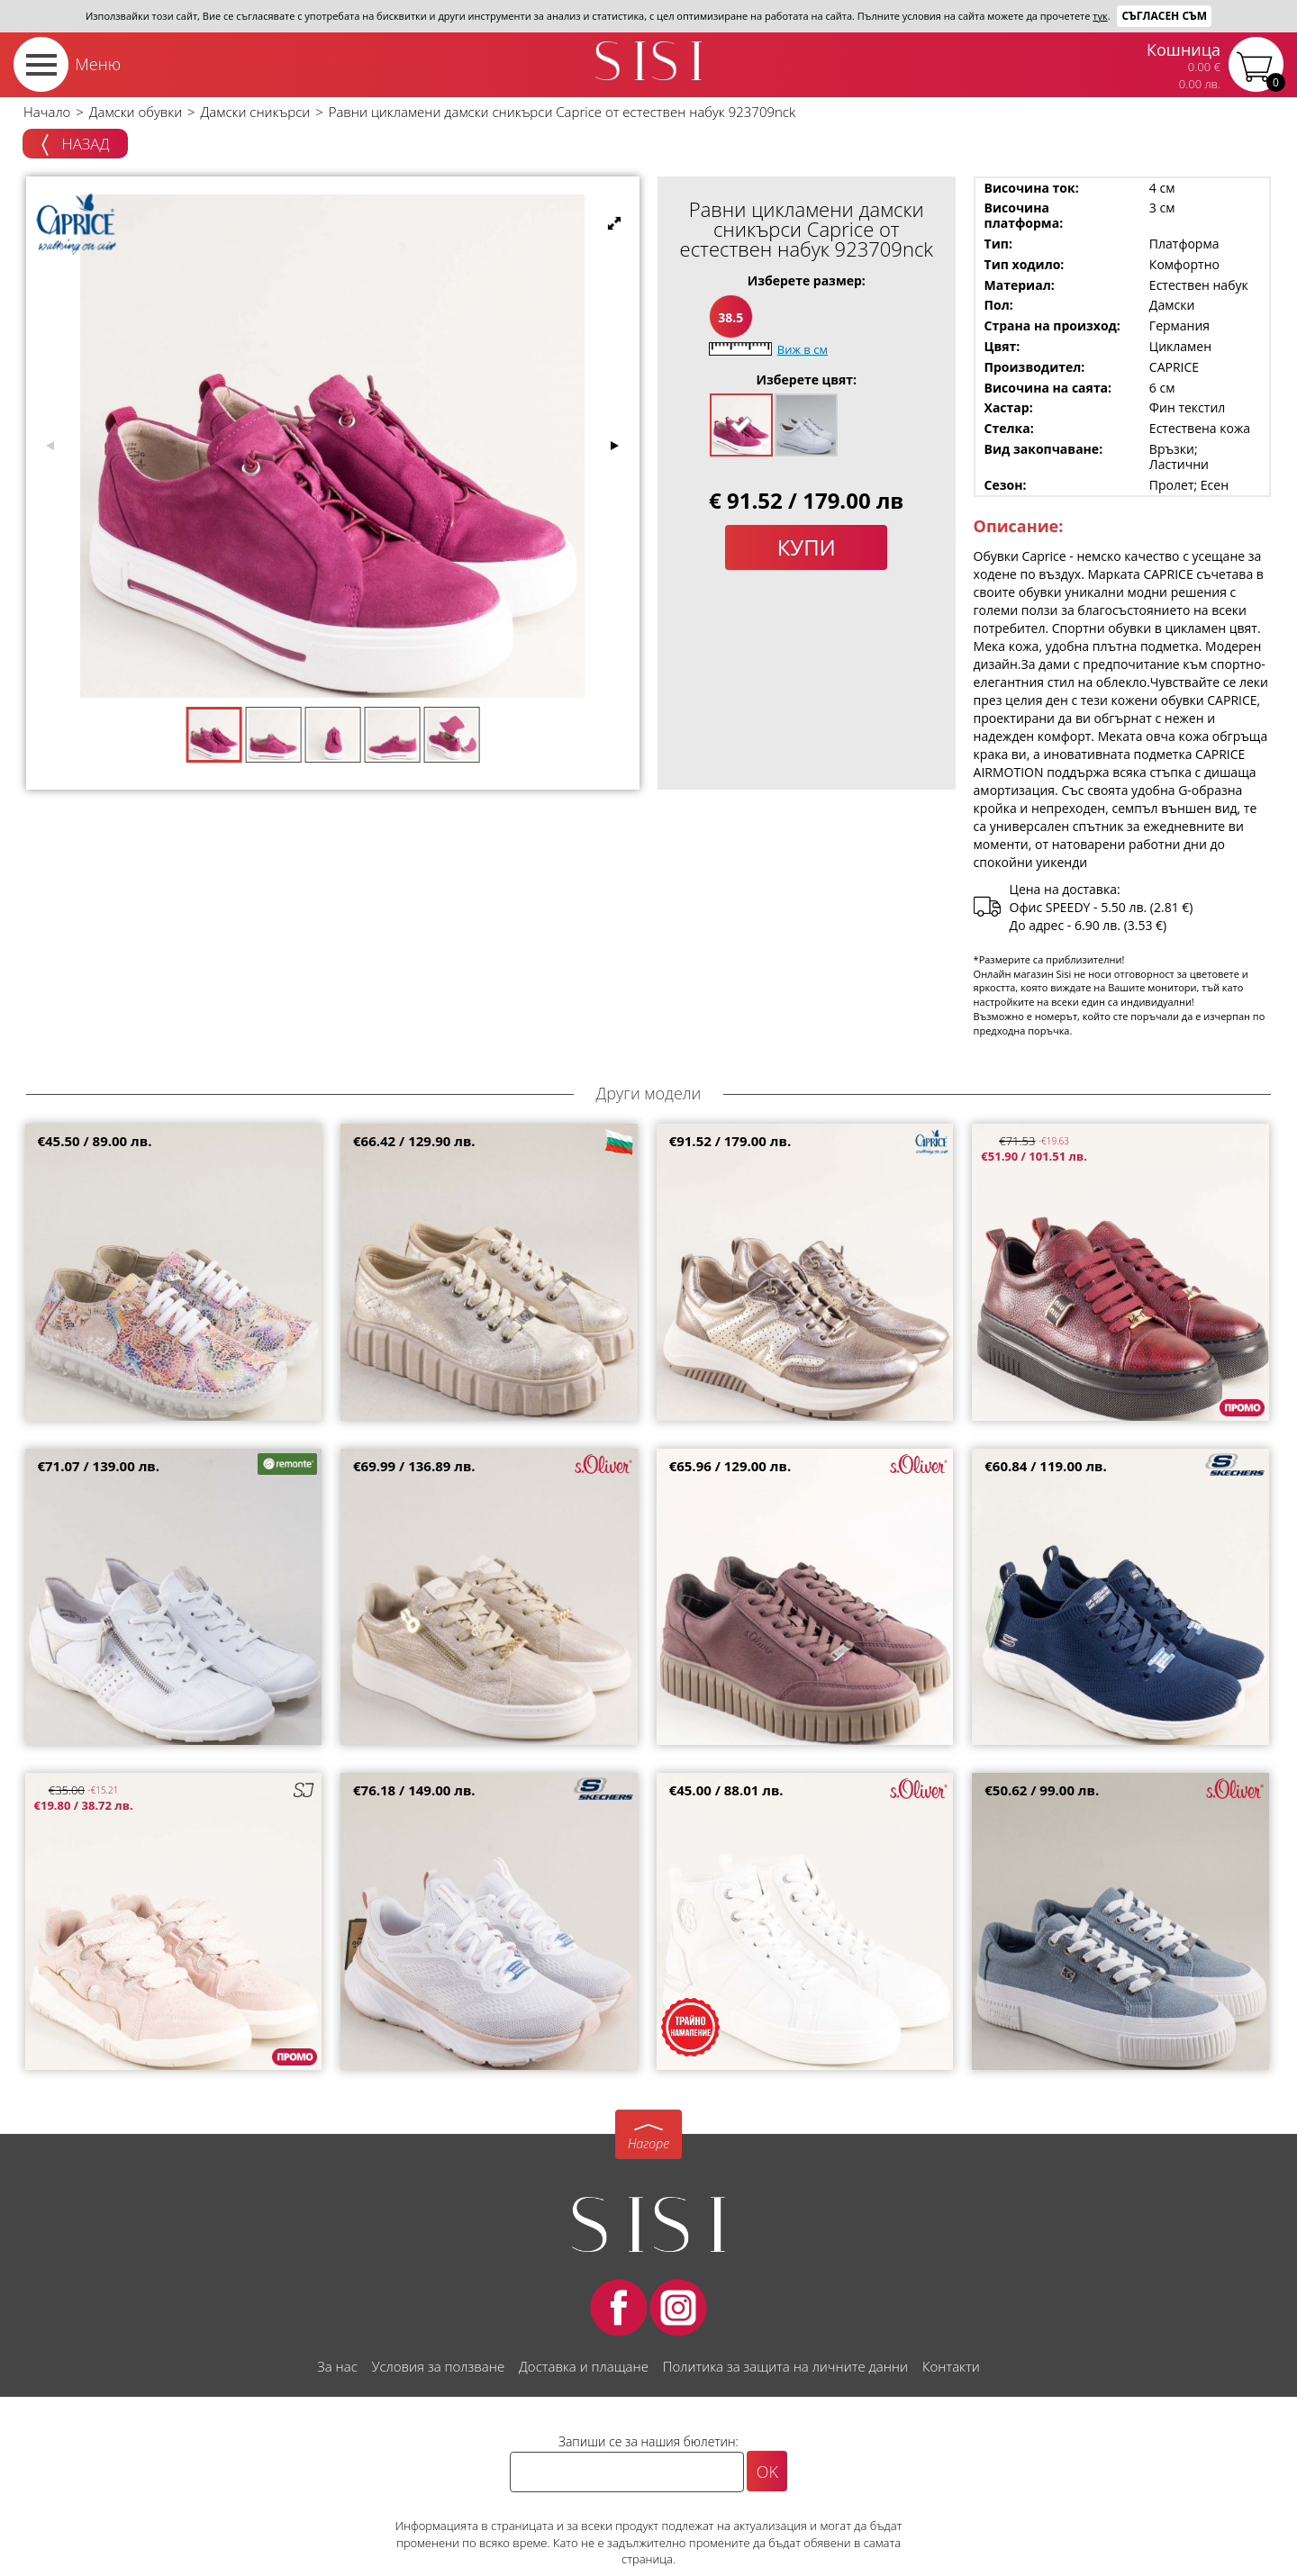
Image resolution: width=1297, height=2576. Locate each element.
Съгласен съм (1164, 15)
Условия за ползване (438, 2366)
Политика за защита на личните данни (785, 2366)
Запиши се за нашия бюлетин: (648, 2441)
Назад (75, 145)
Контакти (951, 2366)
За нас (337, 2366)
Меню (98, 64)
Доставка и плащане (583, 2366)
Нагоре (648, 2143)
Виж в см (802, 349)
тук (1100, 16)
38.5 (730, 317)
